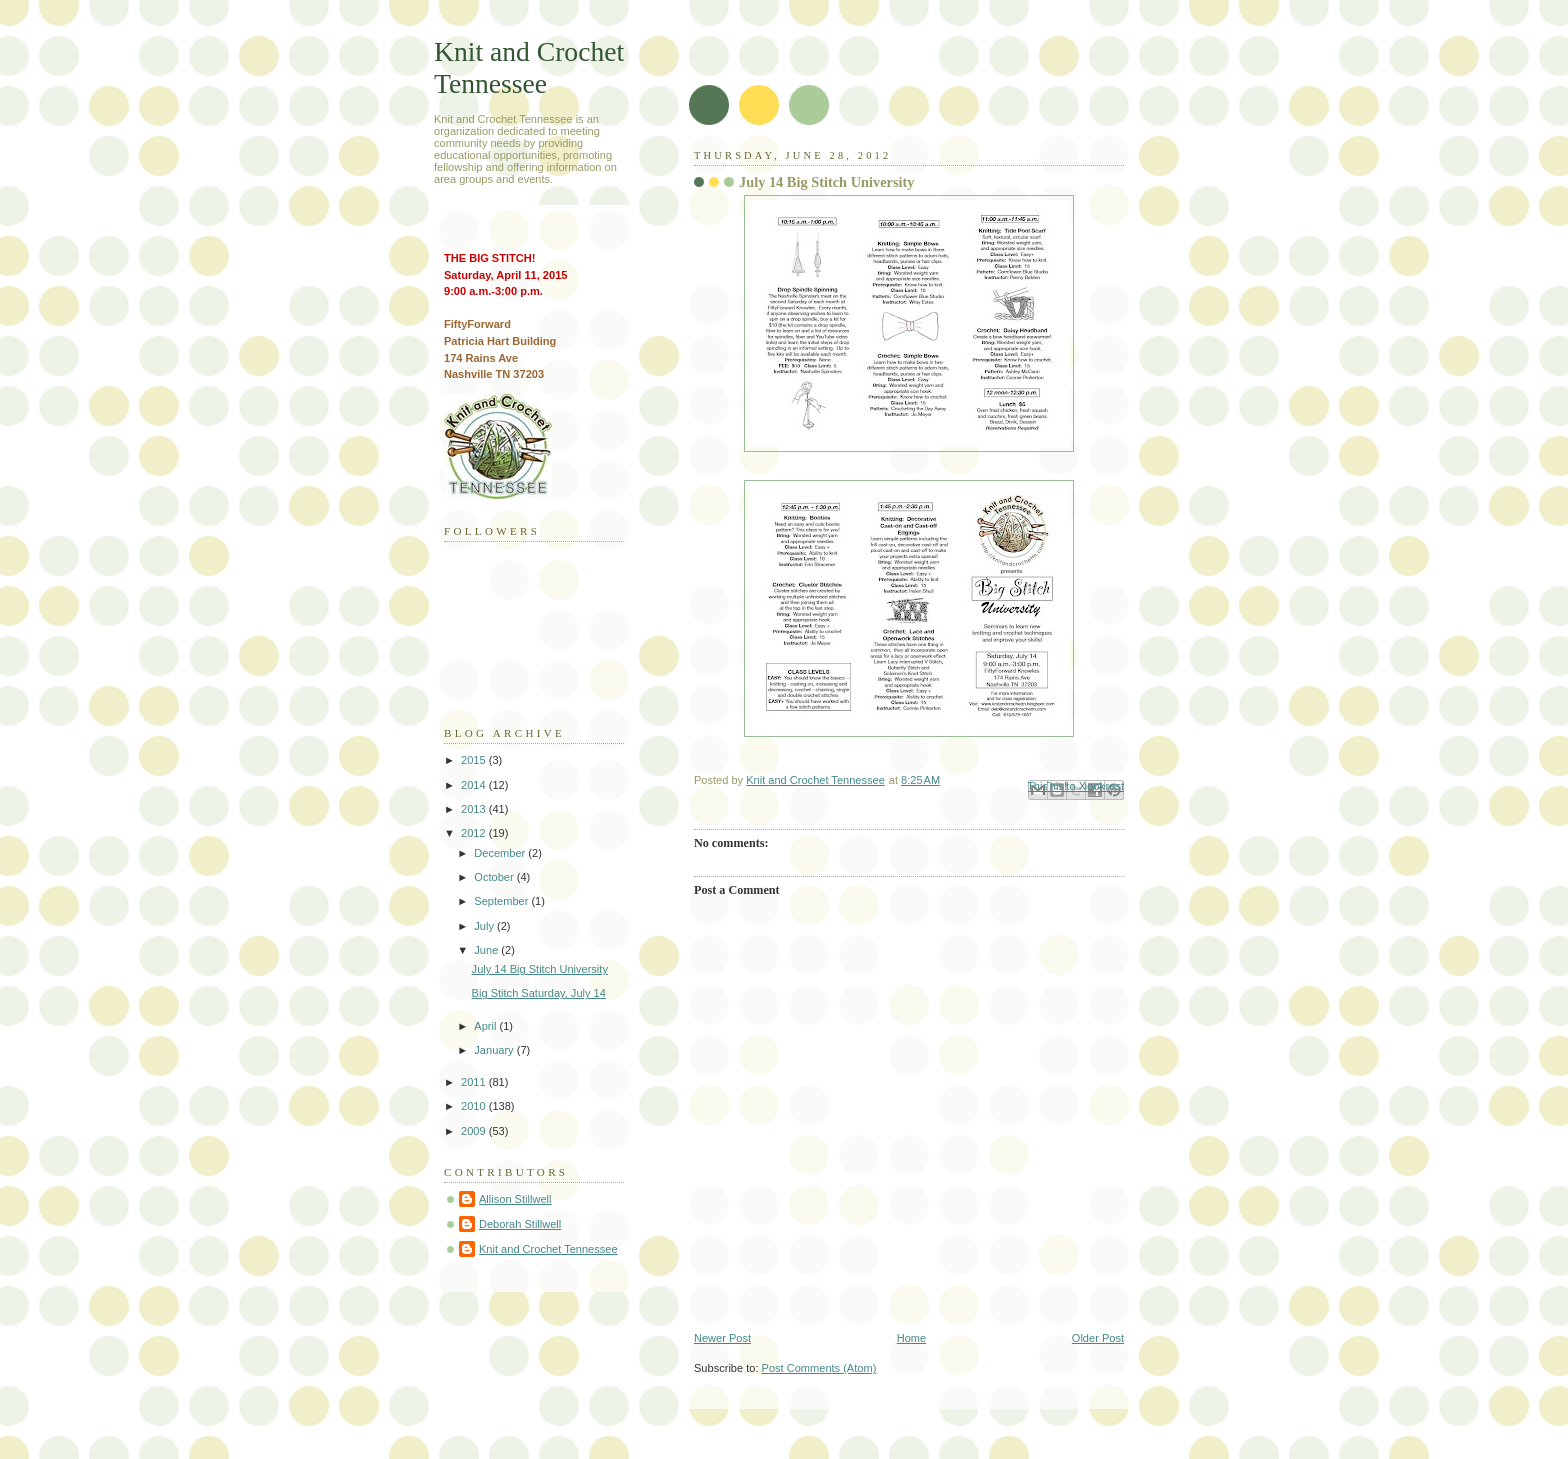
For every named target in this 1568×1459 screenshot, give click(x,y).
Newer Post (722, 1338)
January (495, 1050)
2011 (475, 1082)
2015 (475, 760)
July (485, 926)
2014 (475, 785)
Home (911, 1338)
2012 (475, 833)
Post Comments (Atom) (819, 1368)
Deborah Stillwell (520, 1224)
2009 (475, 1131)
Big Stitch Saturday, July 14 (539, 993)
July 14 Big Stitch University (540, 969)
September (502, 901)
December (501, 853)
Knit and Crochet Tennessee (529, 67)
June (487, 950)
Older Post (1098, 1338)
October (495, 877)
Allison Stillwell (515, 1199)
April (486, 1026)
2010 (475, 1106)
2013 (475, 809)
